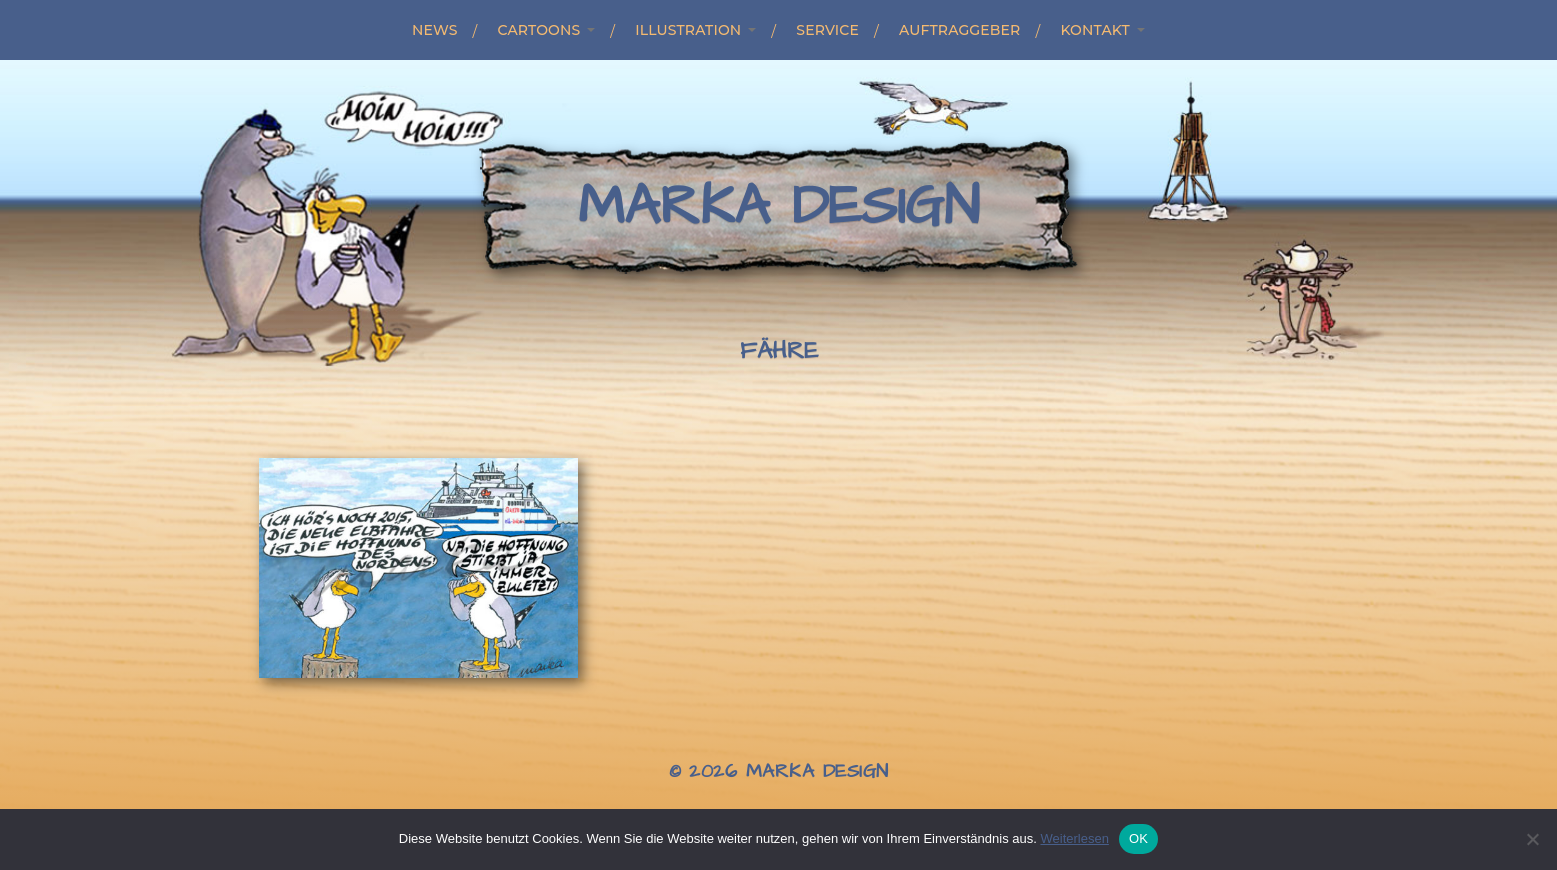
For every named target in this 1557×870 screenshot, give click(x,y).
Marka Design (778, 207)
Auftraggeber (959, 30)
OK (1138, 838)
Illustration (688, 30)
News (434, 30)
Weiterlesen (1074, 838)
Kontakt (1095, 30)
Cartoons (539, 30)
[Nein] (1532, 839)
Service (827, 30)
